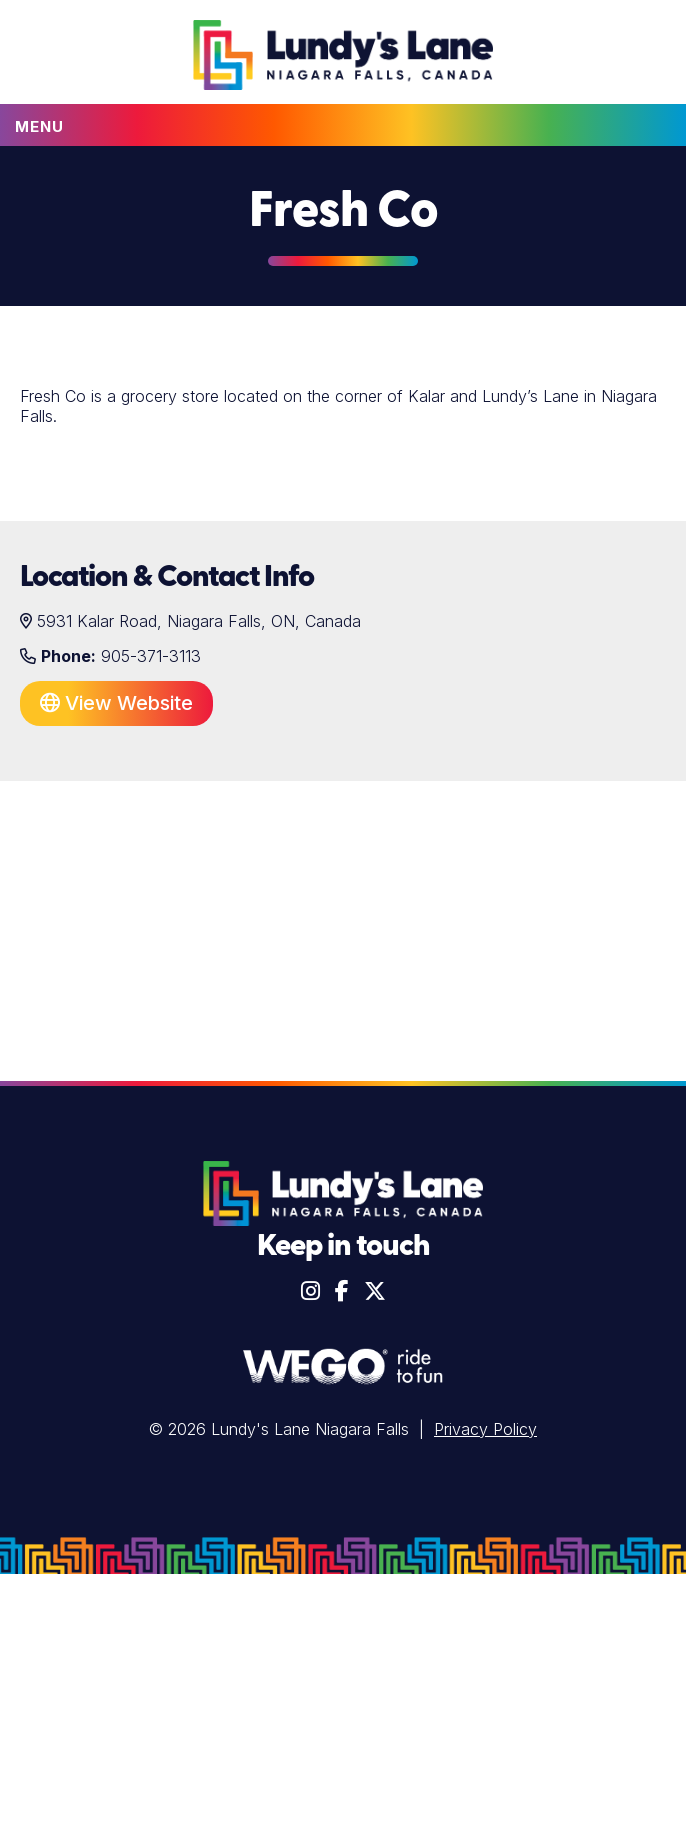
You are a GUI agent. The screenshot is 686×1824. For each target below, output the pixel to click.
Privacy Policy (485, 1429)
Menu (39, 126)
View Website (116, 703)
